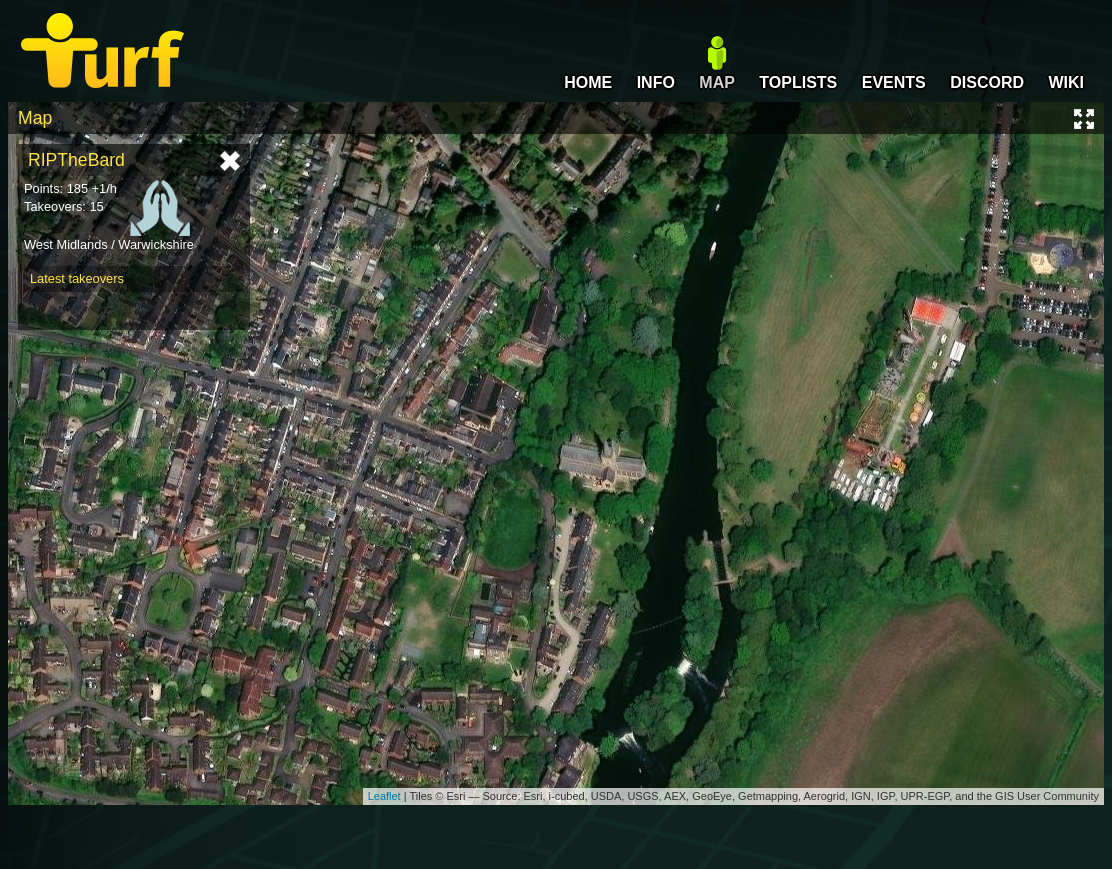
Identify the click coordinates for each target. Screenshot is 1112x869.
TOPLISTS (798, 82)
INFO (656, 82)
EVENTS (894, 82)
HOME (588, 82)
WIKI (1066, 82)
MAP (717, 82)
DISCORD (987, 82)
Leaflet (384, 796)
